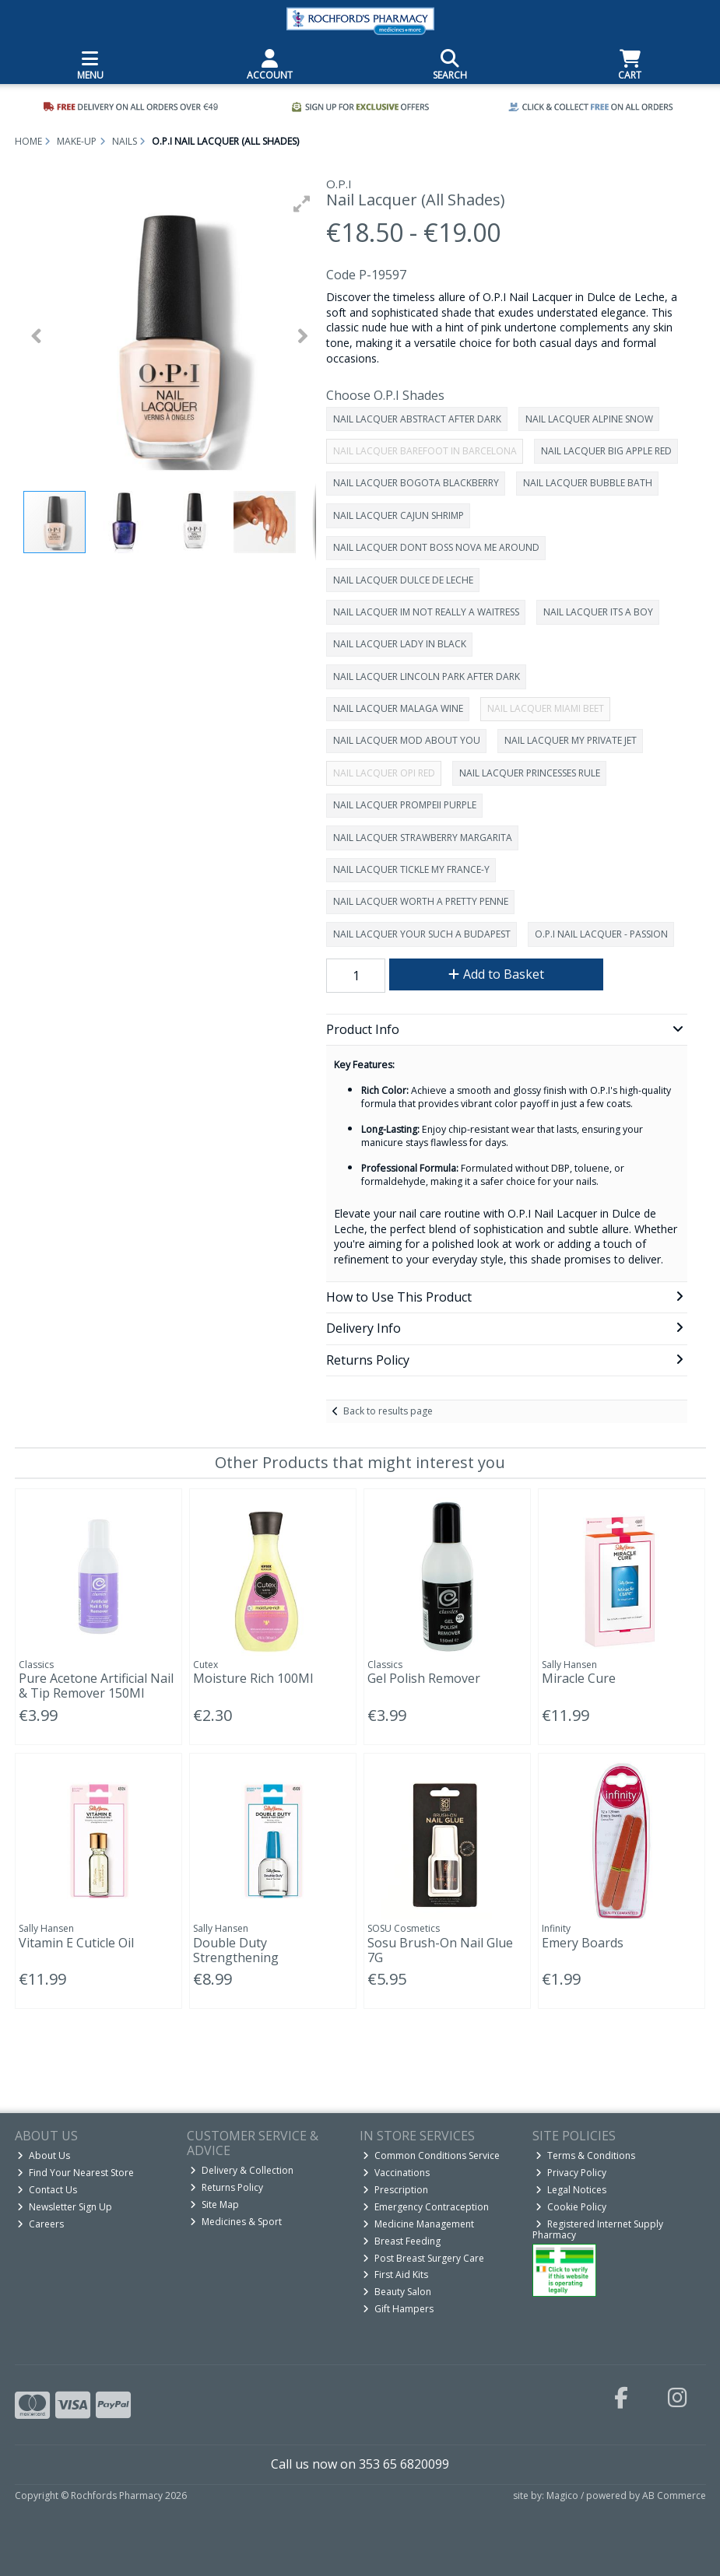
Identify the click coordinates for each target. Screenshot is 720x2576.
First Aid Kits (395, 2274)
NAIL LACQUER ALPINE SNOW (589, 419)
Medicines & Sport (236, 2221)
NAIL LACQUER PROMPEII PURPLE (404, 804)
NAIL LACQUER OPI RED (384, 773)
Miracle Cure (579, 1678)
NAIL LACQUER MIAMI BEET (545, 708)
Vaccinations (396, 2172)
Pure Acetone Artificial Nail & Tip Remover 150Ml (96, 1686)
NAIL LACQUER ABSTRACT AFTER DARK (417, 419)
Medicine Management (418, 2224)
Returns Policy (226, 2187)
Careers (40, 2224)
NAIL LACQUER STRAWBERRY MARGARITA (422, 837)
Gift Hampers (398, 2308)
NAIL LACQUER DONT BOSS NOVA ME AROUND (436, 547)
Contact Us (47, 2189)
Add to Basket (496, 974)
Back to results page (388, 1411)
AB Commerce (674, 2495)
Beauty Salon (397, 2291)
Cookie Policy (571, 2206)
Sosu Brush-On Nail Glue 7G (440, 1950)
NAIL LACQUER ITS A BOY (598, 612)
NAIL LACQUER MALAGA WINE (398, 708)
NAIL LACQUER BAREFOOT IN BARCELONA (425, 450)
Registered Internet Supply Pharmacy (597, 2229)
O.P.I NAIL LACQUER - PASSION (601, 934)
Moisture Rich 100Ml (253, 1678)
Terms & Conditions (585, 2155)
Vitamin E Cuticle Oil (76, 1942)
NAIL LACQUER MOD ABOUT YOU (406, 740)
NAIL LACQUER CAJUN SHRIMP (398, 515)
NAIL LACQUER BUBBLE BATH (587, 482)
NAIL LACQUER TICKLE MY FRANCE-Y (411, 869)
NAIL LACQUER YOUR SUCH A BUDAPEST (422, 934)
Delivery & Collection (241, 2170)
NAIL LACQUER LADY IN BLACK (399, 643)
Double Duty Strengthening (236, 1950)
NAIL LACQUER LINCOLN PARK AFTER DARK (426, 676)
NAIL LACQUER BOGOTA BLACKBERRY (416, 482)
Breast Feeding (402, 2241)
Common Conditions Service (431, 2155)
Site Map (214, 2204)
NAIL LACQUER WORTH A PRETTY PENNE (420, 901)
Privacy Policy (571, 2172)
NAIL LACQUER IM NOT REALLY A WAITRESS (426, 612)
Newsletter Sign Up (64, 2206)
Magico (562, 2495)
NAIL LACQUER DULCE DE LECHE (403, 580)
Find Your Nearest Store (75, 2172)
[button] (302, 203)
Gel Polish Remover (423, 1678)
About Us (43, 2155)
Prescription (395, 2189)
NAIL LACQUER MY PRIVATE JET (570, 740)
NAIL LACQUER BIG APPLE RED (606, 450)
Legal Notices (571, 2189)
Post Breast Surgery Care (423, 2258)
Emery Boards (582, 1942)
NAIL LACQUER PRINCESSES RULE (529, 773)
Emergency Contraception (426, 2206)
